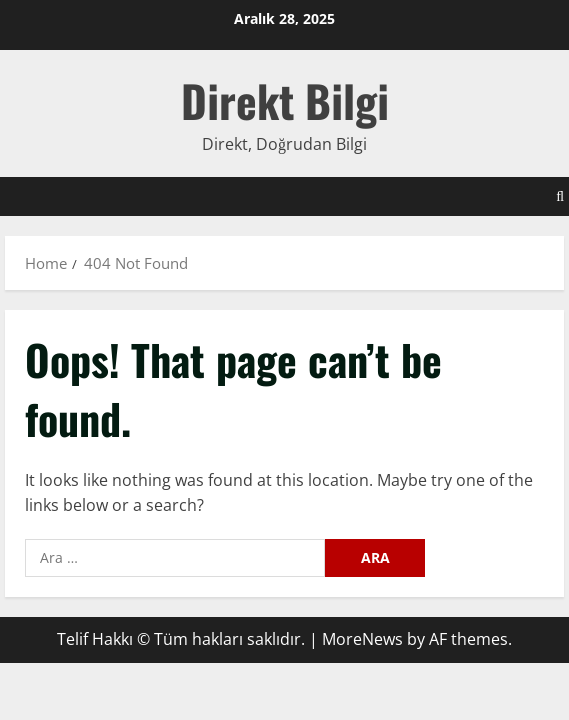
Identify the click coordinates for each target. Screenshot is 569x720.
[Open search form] (560, 196)
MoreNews (362, 639)
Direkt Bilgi (285, 100)
